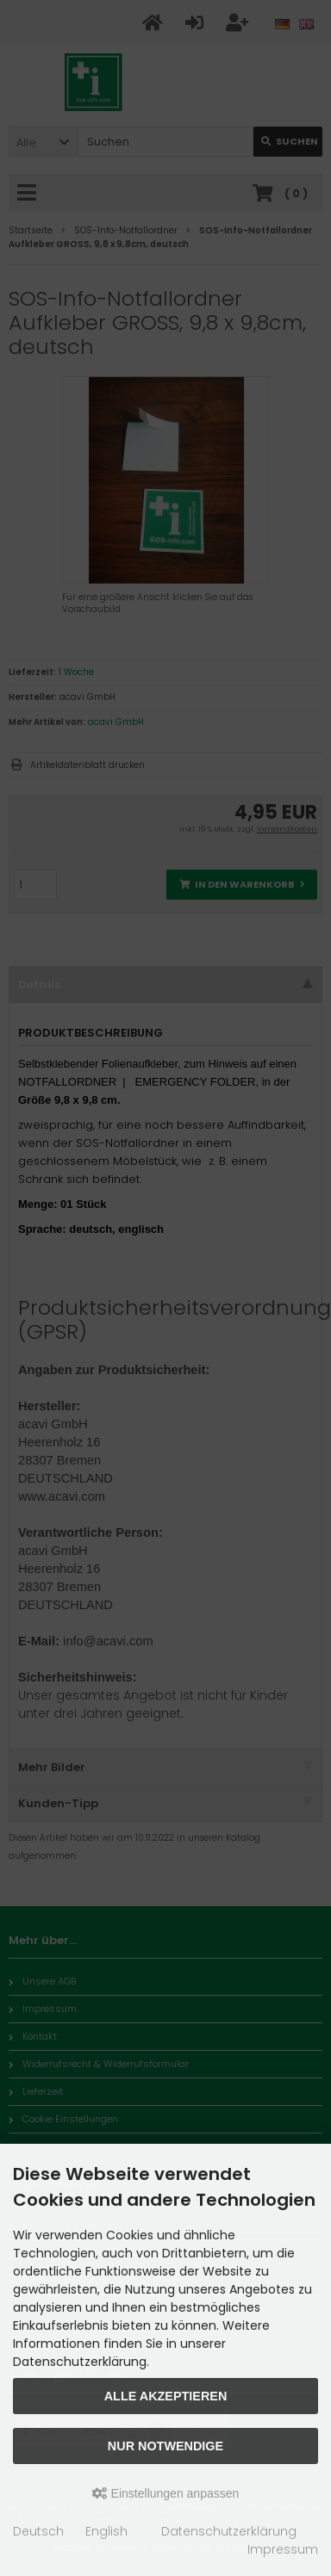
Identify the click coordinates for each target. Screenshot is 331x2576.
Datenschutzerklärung (229, 2531)
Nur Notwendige (165, 2446)
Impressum (282, 2549)
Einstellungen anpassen (166, 2493)
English (106, 2531)
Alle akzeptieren (166, 2396)
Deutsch (38, 2531)
